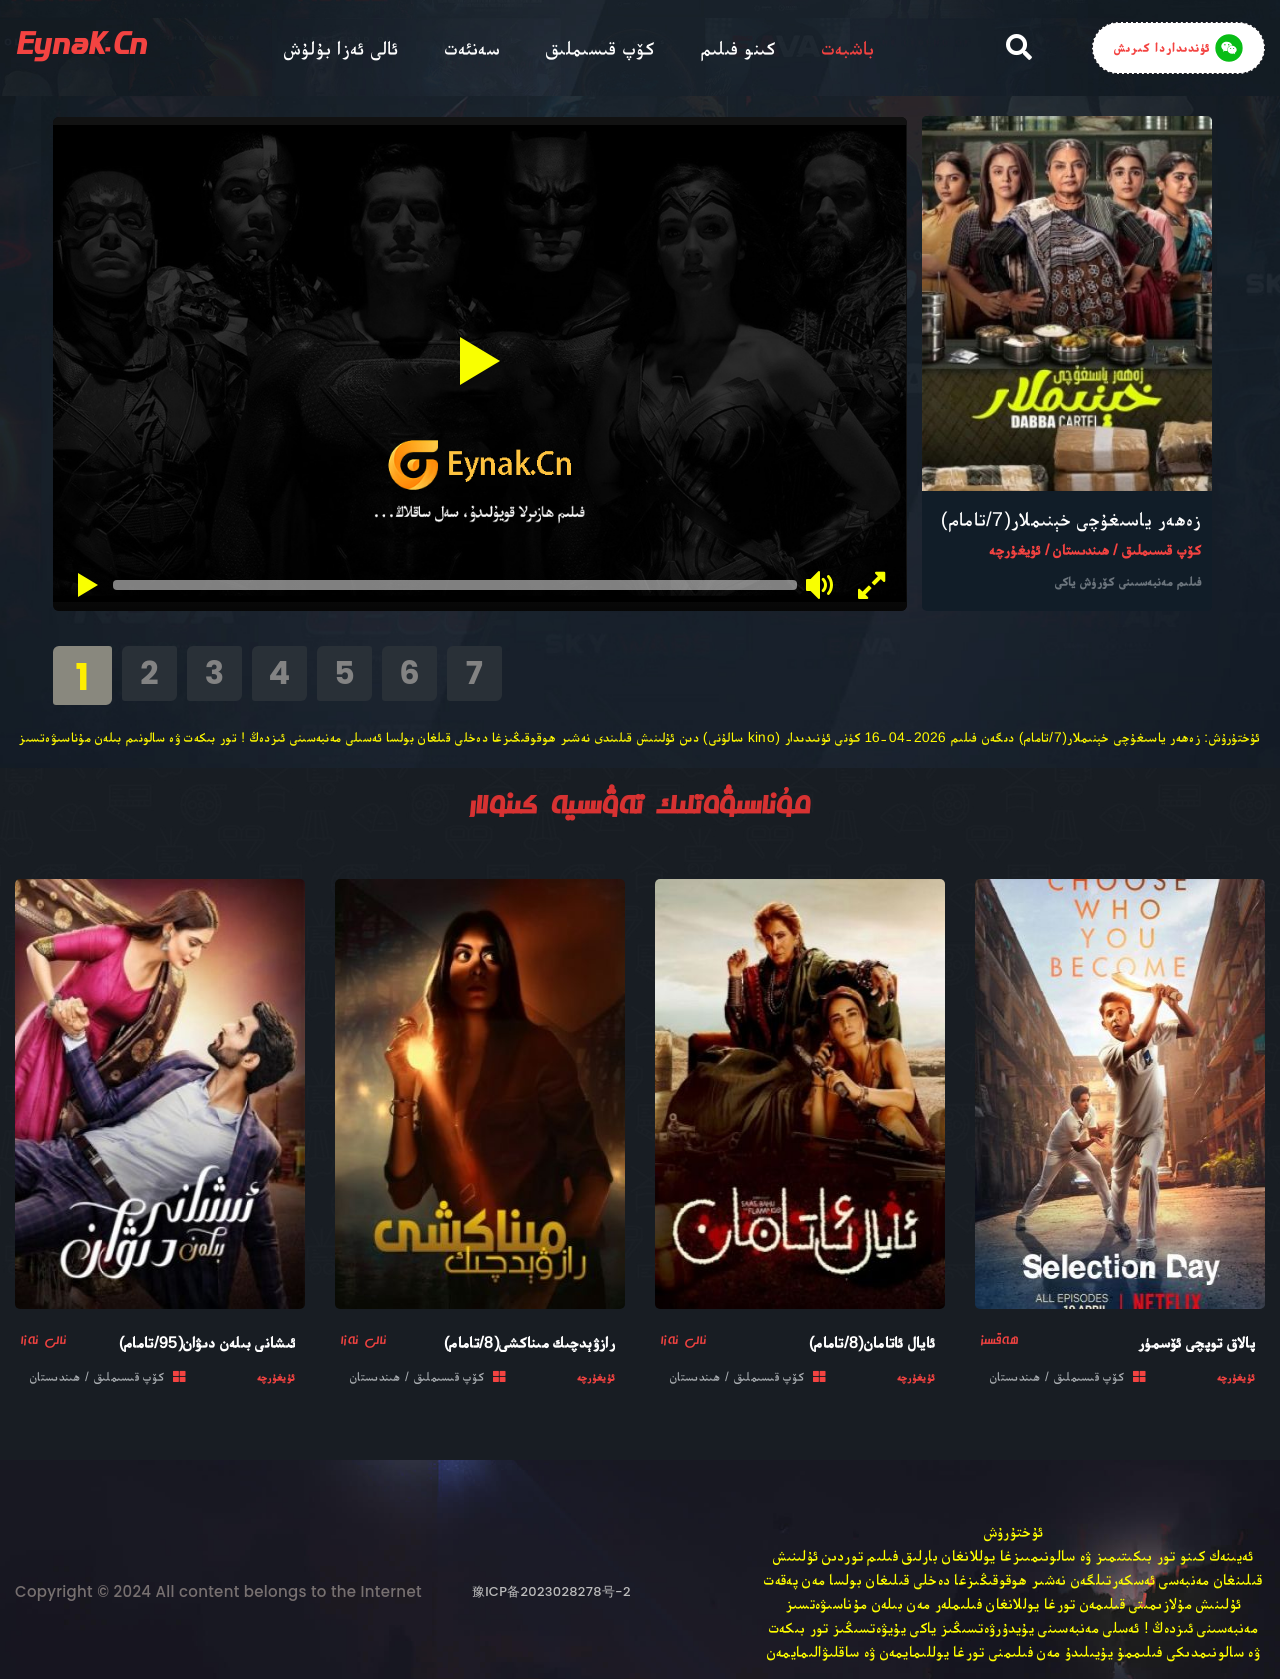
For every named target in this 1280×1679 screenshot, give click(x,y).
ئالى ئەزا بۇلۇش (341, 48)
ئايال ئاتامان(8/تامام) (872, 1342)
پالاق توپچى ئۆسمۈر (1196, 1342)
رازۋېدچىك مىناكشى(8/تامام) (529, 1342)
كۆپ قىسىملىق (600, 48)
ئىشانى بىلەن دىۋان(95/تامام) (207, 1342)
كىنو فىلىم (738, 48)
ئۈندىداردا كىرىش (1178, 48)
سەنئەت (473, 48)
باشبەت (848, 48)
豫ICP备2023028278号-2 (551, 1591)
